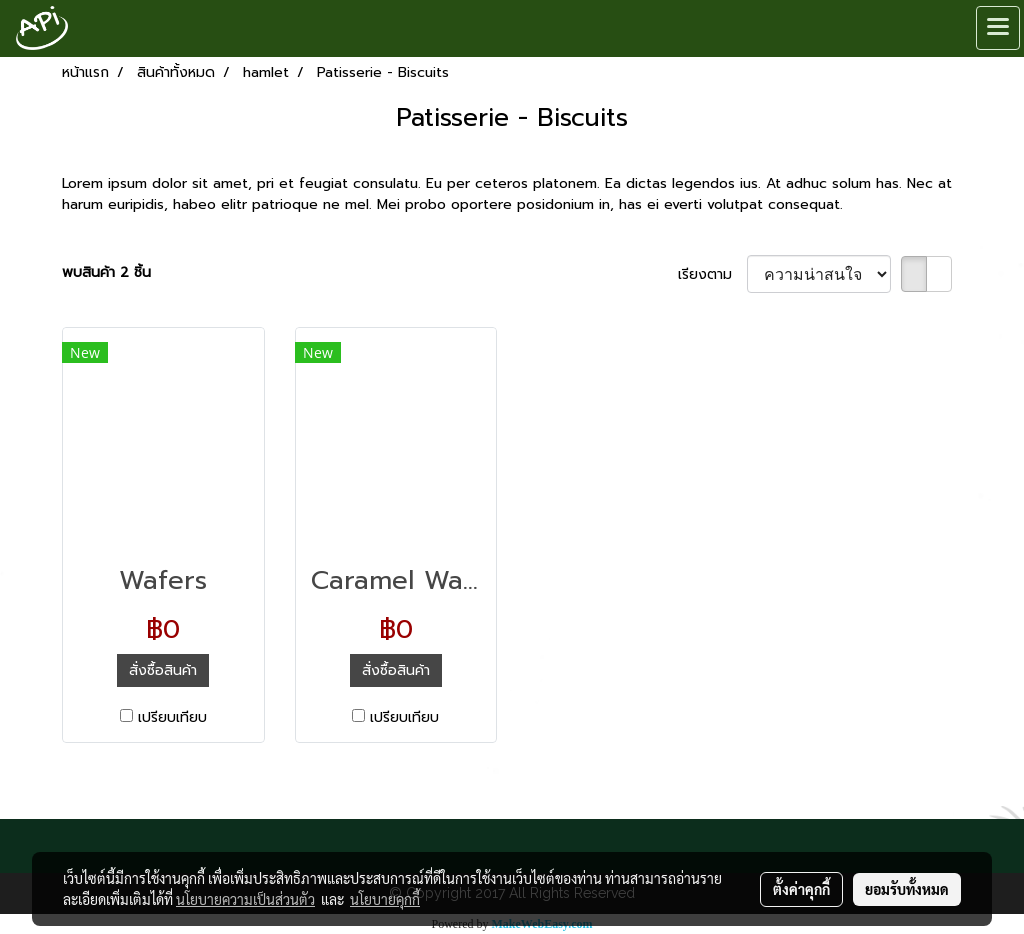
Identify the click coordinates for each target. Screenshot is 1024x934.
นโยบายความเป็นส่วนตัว (245, 899)
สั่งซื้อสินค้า (163, 670)
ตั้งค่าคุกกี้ (801, 889)
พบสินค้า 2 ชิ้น (106, 272)
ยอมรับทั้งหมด (907, 889)
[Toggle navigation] (998, 28)
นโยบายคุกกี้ (385, 899)
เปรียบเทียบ (172, 717)
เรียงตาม (712, 274)
